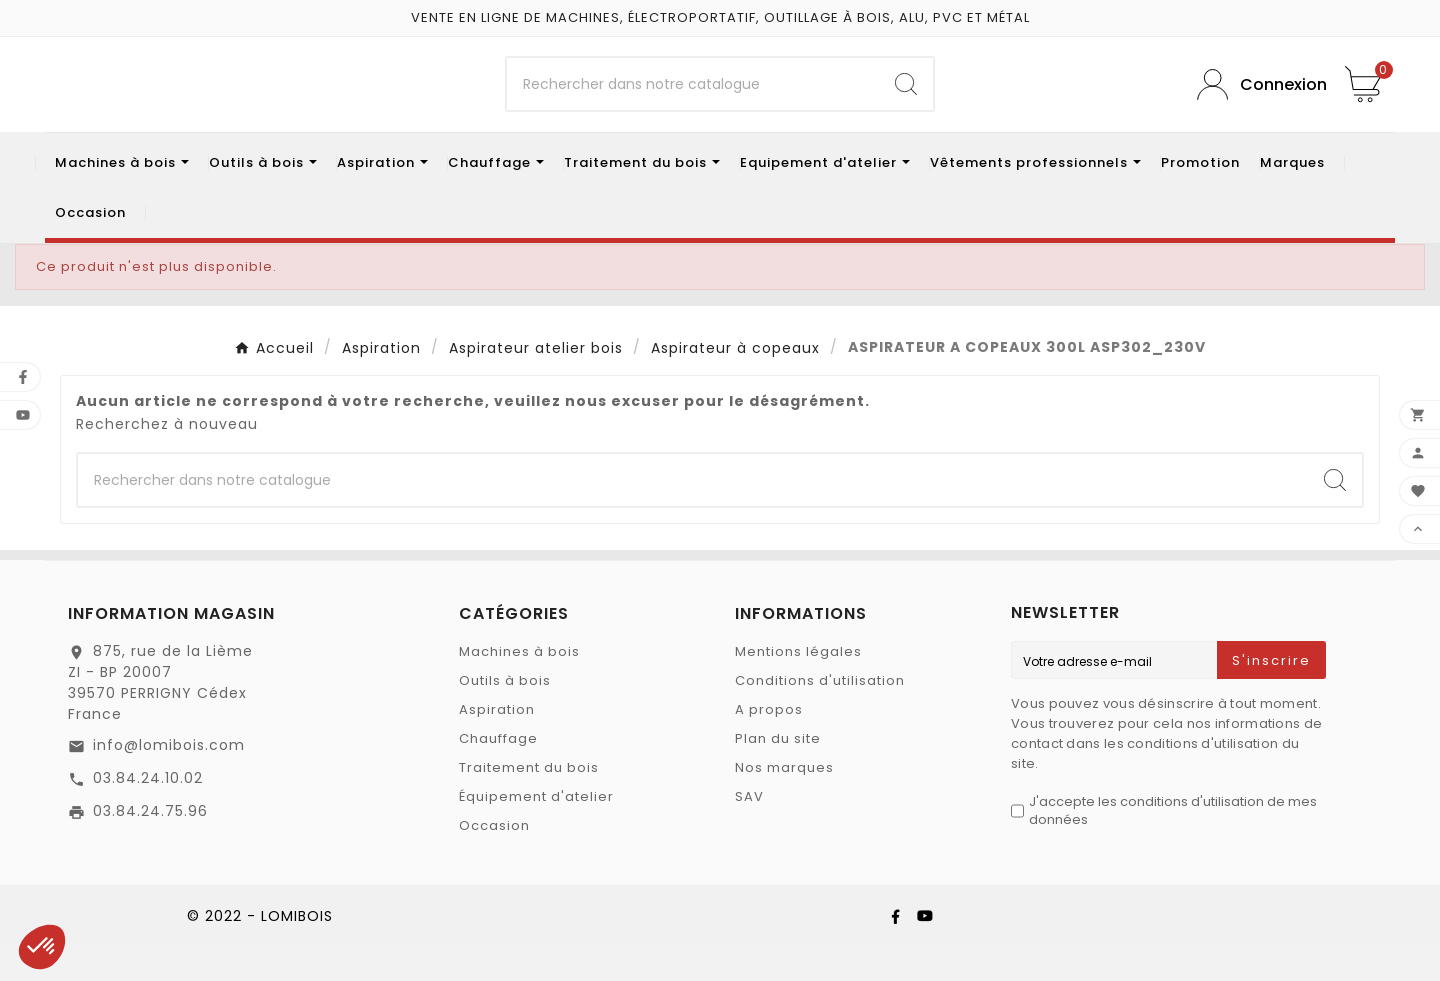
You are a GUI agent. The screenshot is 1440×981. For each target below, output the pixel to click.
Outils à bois (505, 715)
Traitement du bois (529, 802)
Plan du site (778, 773)
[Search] (906, 102)
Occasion (494, 860)
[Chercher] (693, 102)
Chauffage (498, 773)
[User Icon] (1256, 102)
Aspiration (497, 744)
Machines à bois (519, 686)
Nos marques (784, 802)
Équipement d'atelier (536, 831)
